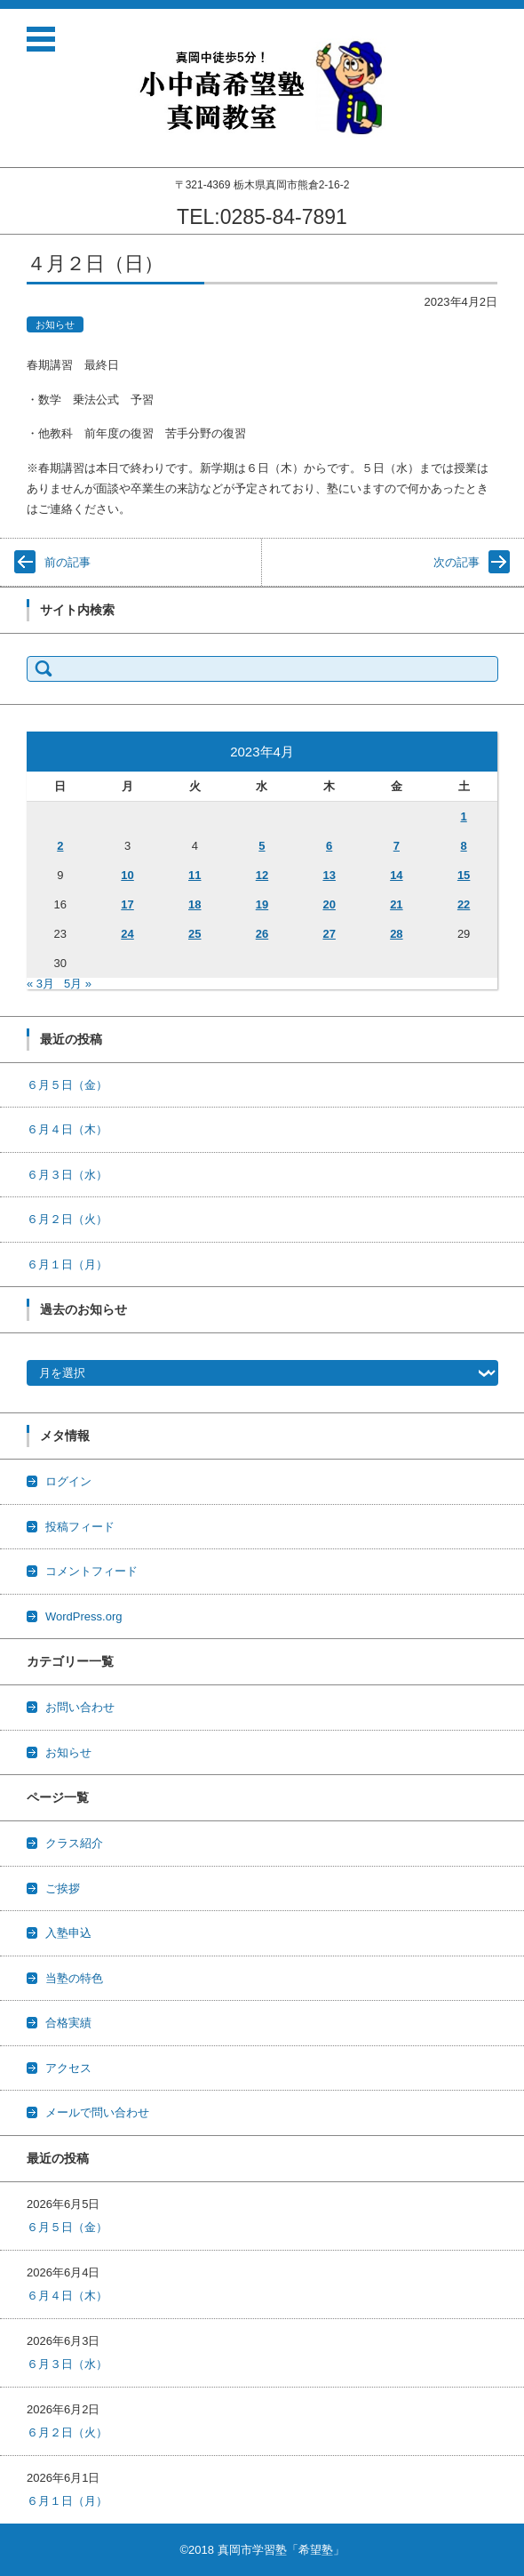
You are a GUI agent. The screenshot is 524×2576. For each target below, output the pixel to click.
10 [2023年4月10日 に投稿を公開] (127, 875)
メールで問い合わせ (97, 2112)
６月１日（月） (67, 1264)
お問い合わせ (80, 1707)
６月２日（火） (67, 1219)
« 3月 (40, 983)
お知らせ (55, 324)
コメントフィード (91, 1571)
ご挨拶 (62, 1888)
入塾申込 (68, 1933)
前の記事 (67, 562)
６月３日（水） (67, 1174)
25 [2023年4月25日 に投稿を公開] (194, 933)
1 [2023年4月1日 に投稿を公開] (463, 816)
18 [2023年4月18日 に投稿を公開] (194, 904)
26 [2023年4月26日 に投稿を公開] (262, 933)
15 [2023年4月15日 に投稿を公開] (463, 875)
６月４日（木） (67, 1129)
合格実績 (68, 2022)
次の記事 (456, 562)
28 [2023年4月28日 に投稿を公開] (396, 933)
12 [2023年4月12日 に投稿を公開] (262, 875)
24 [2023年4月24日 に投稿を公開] (127, 933)
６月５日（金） (67, 1085)
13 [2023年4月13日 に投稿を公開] (328, 875)
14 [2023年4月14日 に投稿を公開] (396, 875)
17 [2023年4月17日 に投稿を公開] (127, 904)
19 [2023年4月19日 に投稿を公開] (262, 904)
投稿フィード (80, 1526)
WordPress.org (83, 1616)
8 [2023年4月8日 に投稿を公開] (463, 845)
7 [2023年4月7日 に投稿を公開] (396, 845)
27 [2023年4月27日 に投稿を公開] (328, 933)
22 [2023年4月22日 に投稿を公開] (463, 904)
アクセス (68, 2068)
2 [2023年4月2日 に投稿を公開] (60, 845)
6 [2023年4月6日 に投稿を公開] (329, 845)
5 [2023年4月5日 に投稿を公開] (261, 845)
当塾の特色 (74, 1978)
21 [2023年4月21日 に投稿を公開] (396, 904)
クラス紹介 (74, 1843)
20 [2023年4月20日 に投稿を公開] (328, 904)
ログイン (68, 1481)
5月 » (77, 983)
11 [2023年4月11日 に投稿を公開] (194, 875)
